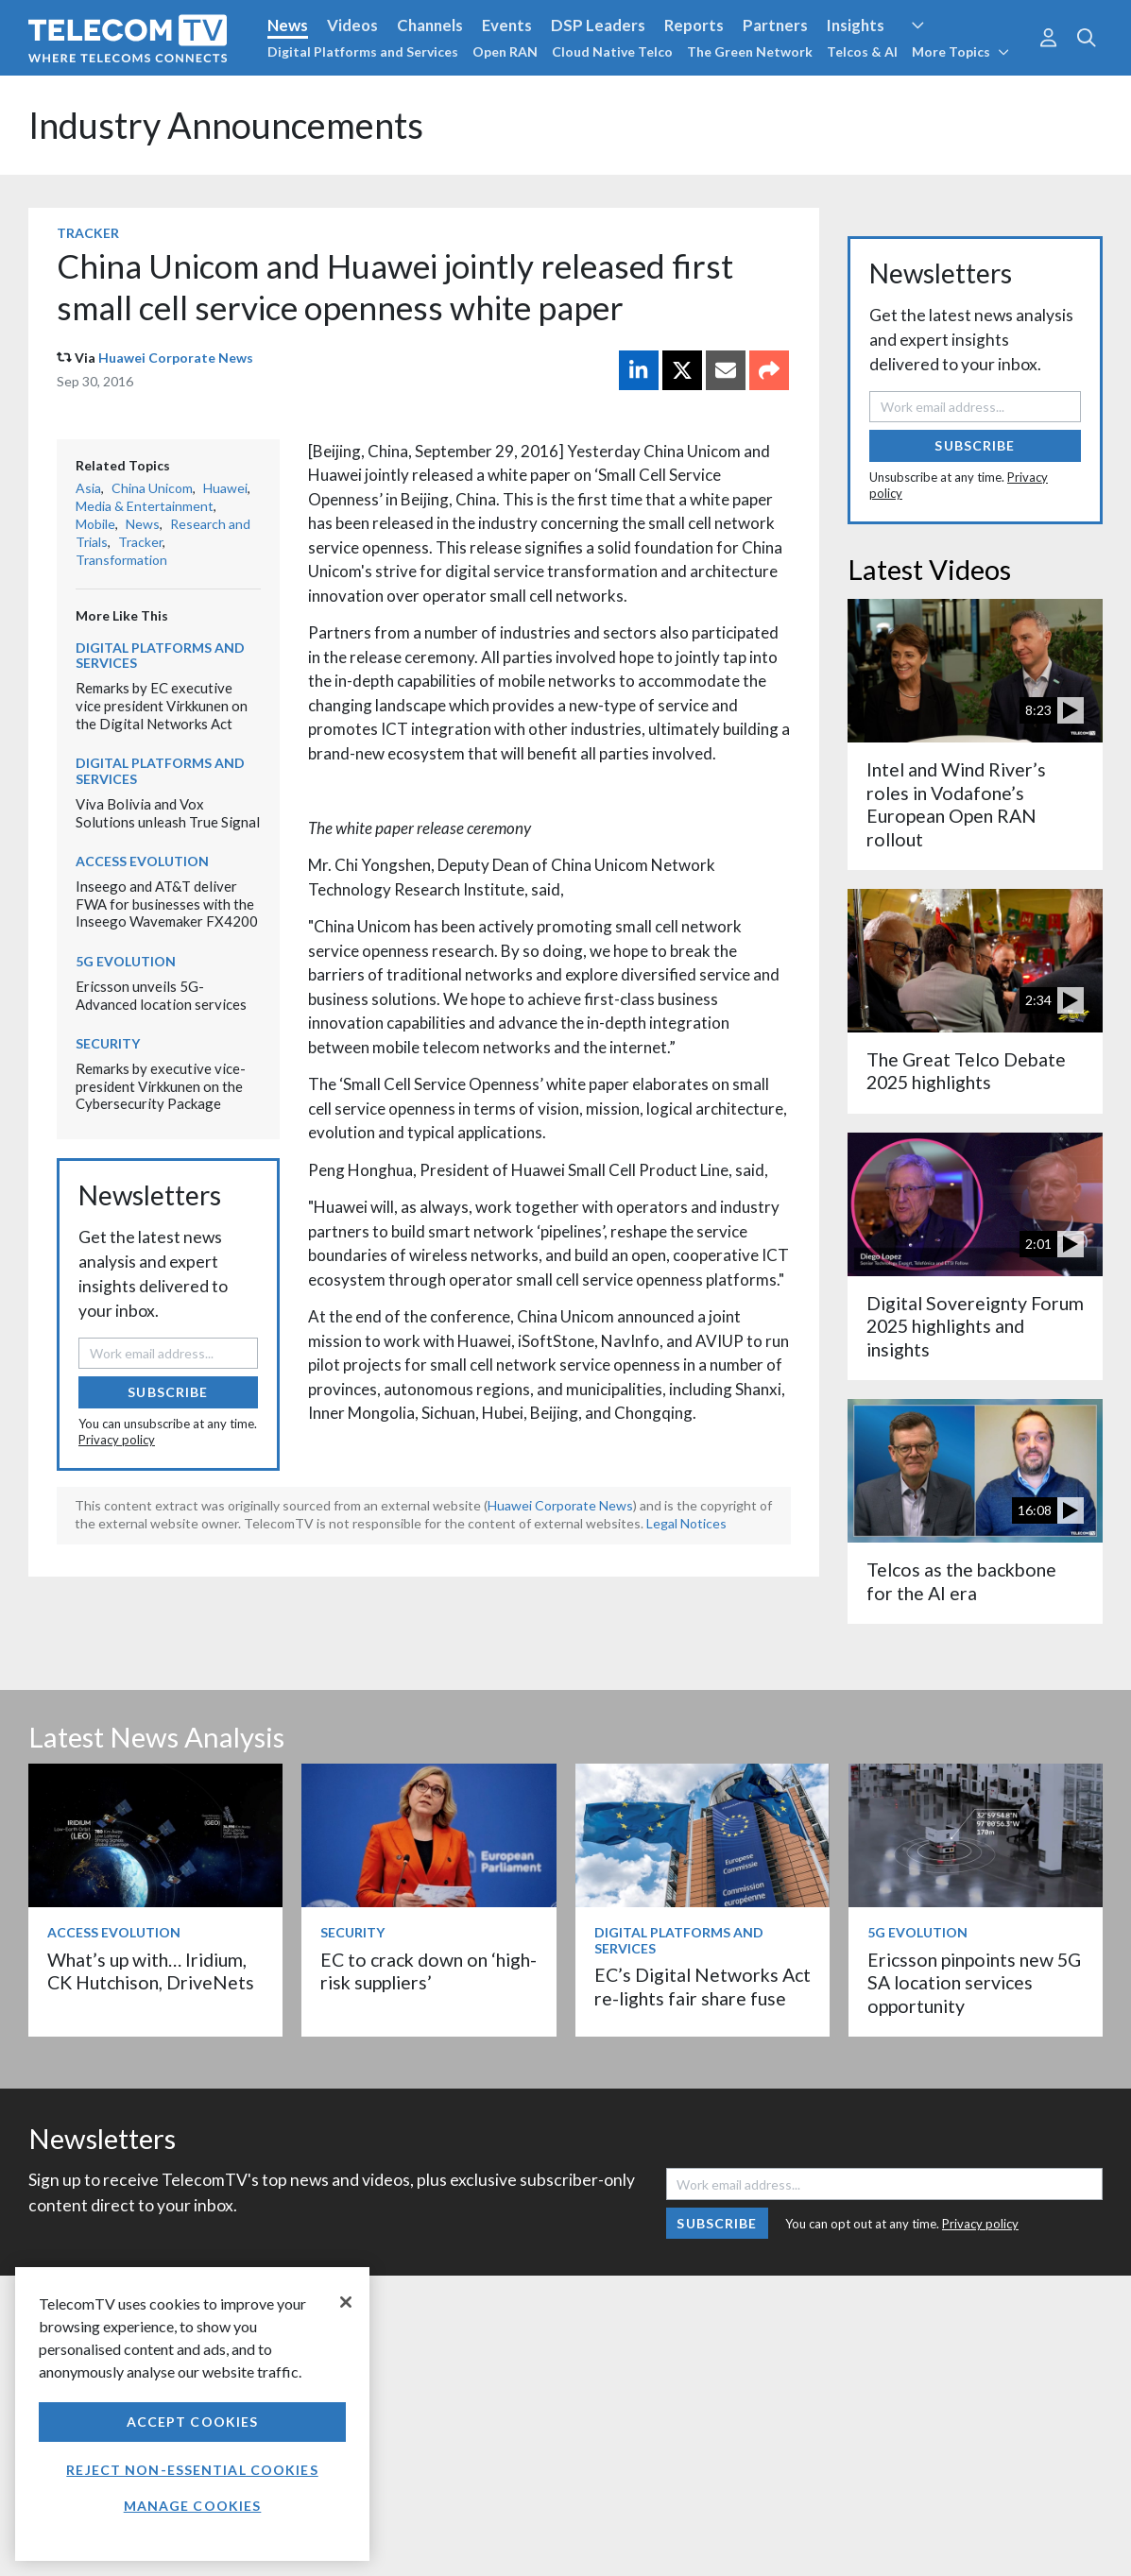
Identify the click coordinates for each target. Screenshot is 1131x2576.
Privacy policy (116, 1439)
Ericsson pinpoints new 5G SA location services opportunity (974, 1983)
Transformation (121, 560)
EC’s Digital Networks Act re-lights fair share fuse (702, 1986)
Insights (855, 25)
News (287, 25)
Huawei (225, 488)
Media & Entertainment (145, 506)
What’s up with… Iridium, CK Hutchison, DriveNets (150, 1971)
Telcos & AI (862, 51)
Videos (352, 25)
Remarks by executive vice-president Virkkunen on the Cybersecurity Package (161, 1086)
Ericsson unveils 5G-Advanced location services (161, 995)
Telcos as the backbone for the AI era (961, 1581)
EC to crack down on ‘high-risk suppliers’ (428, 1971)
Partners (775, 25)
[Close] (346, 2302)
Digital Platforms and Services (362, 51)
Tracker (88, 233)
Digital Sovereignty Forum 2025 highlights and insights (975, 1326)
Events (507, 25)
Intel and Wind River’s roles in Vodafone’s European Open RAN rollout (956, 804)
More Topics (960, 51)
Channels (430, 25)
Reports (694, 25)
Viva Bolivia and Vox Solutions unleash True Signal (168, 812)
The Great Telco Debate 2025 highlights (966, 1071)
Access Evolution (142, 861)
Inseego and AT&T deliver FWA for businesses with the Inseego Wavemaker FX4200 (167, 904)
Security (108, 1043)
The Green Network (750, 51)
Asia (88, 488)
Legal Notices (686, 1523)
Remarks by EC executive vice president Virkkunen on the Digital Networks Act (162, 705)
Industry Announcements (225, 125)
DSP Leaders (598, 25)
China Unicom (152, 488)
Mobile (95, 524)
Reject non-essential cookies (191, 2470)
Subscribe (168, 1392)
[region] (192, 2414)
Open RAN (505, 51)
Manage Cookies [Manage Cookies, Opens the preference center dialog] (193, 2506)
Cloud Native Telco (612, 51)
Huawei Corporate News (175, 358)
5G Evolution (126, 961)
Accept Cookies (193, 2422)
